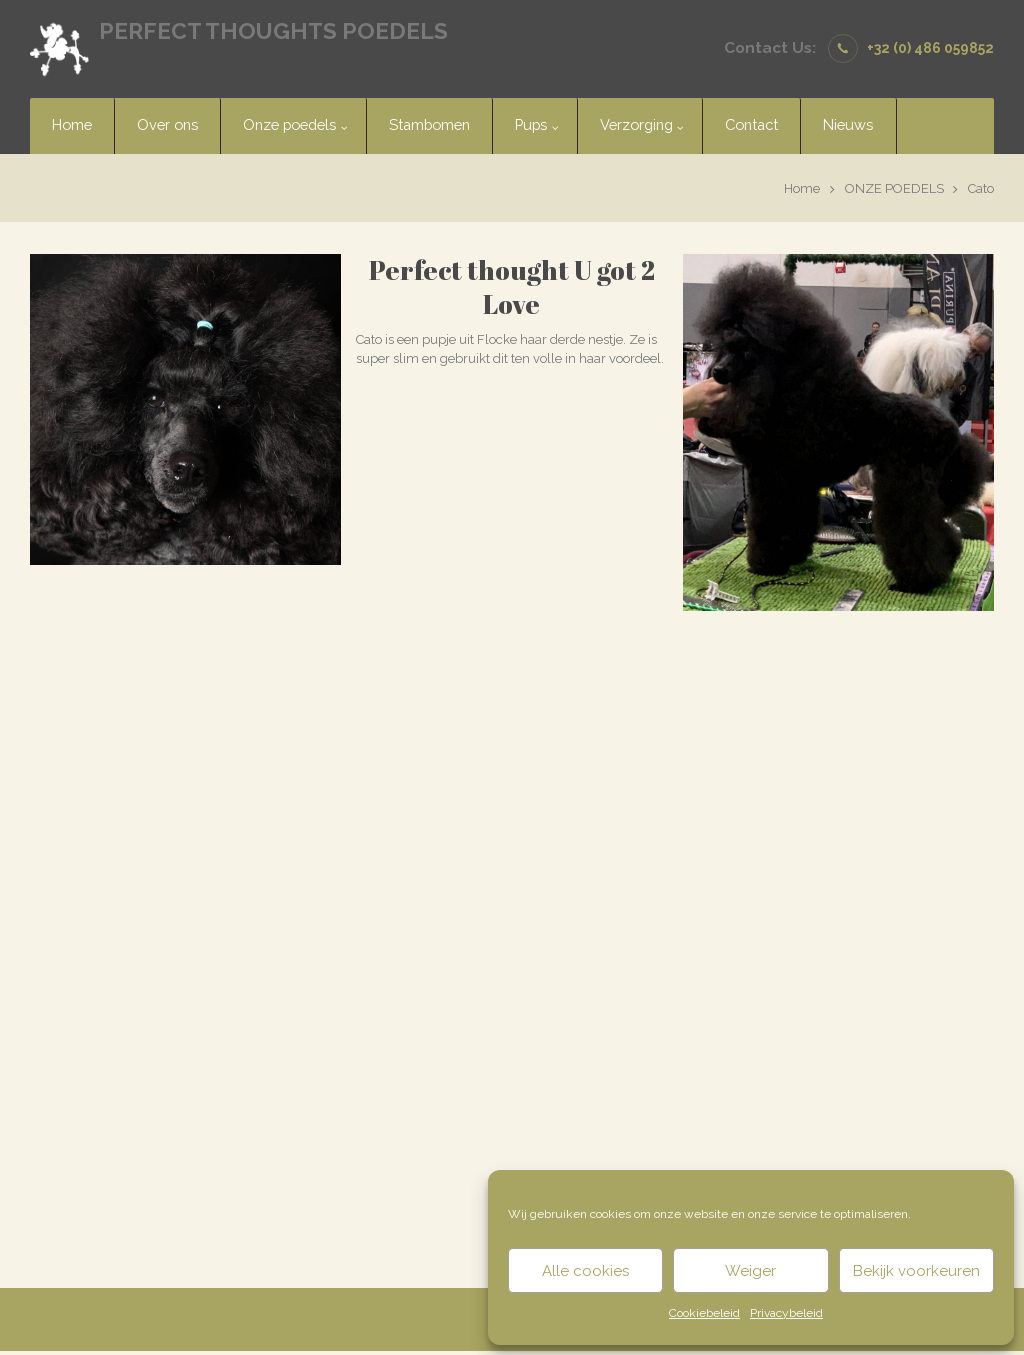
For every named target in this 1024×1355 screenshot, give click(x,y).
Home (802, 188)
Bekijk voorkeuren (916, 1271)
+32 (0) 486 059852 (930, 48)
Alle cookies (585, 1271)
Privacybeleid (786, 1313)
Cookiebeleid (704, 1313)
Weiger (750, 1271)
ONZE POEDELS (894, 188)
